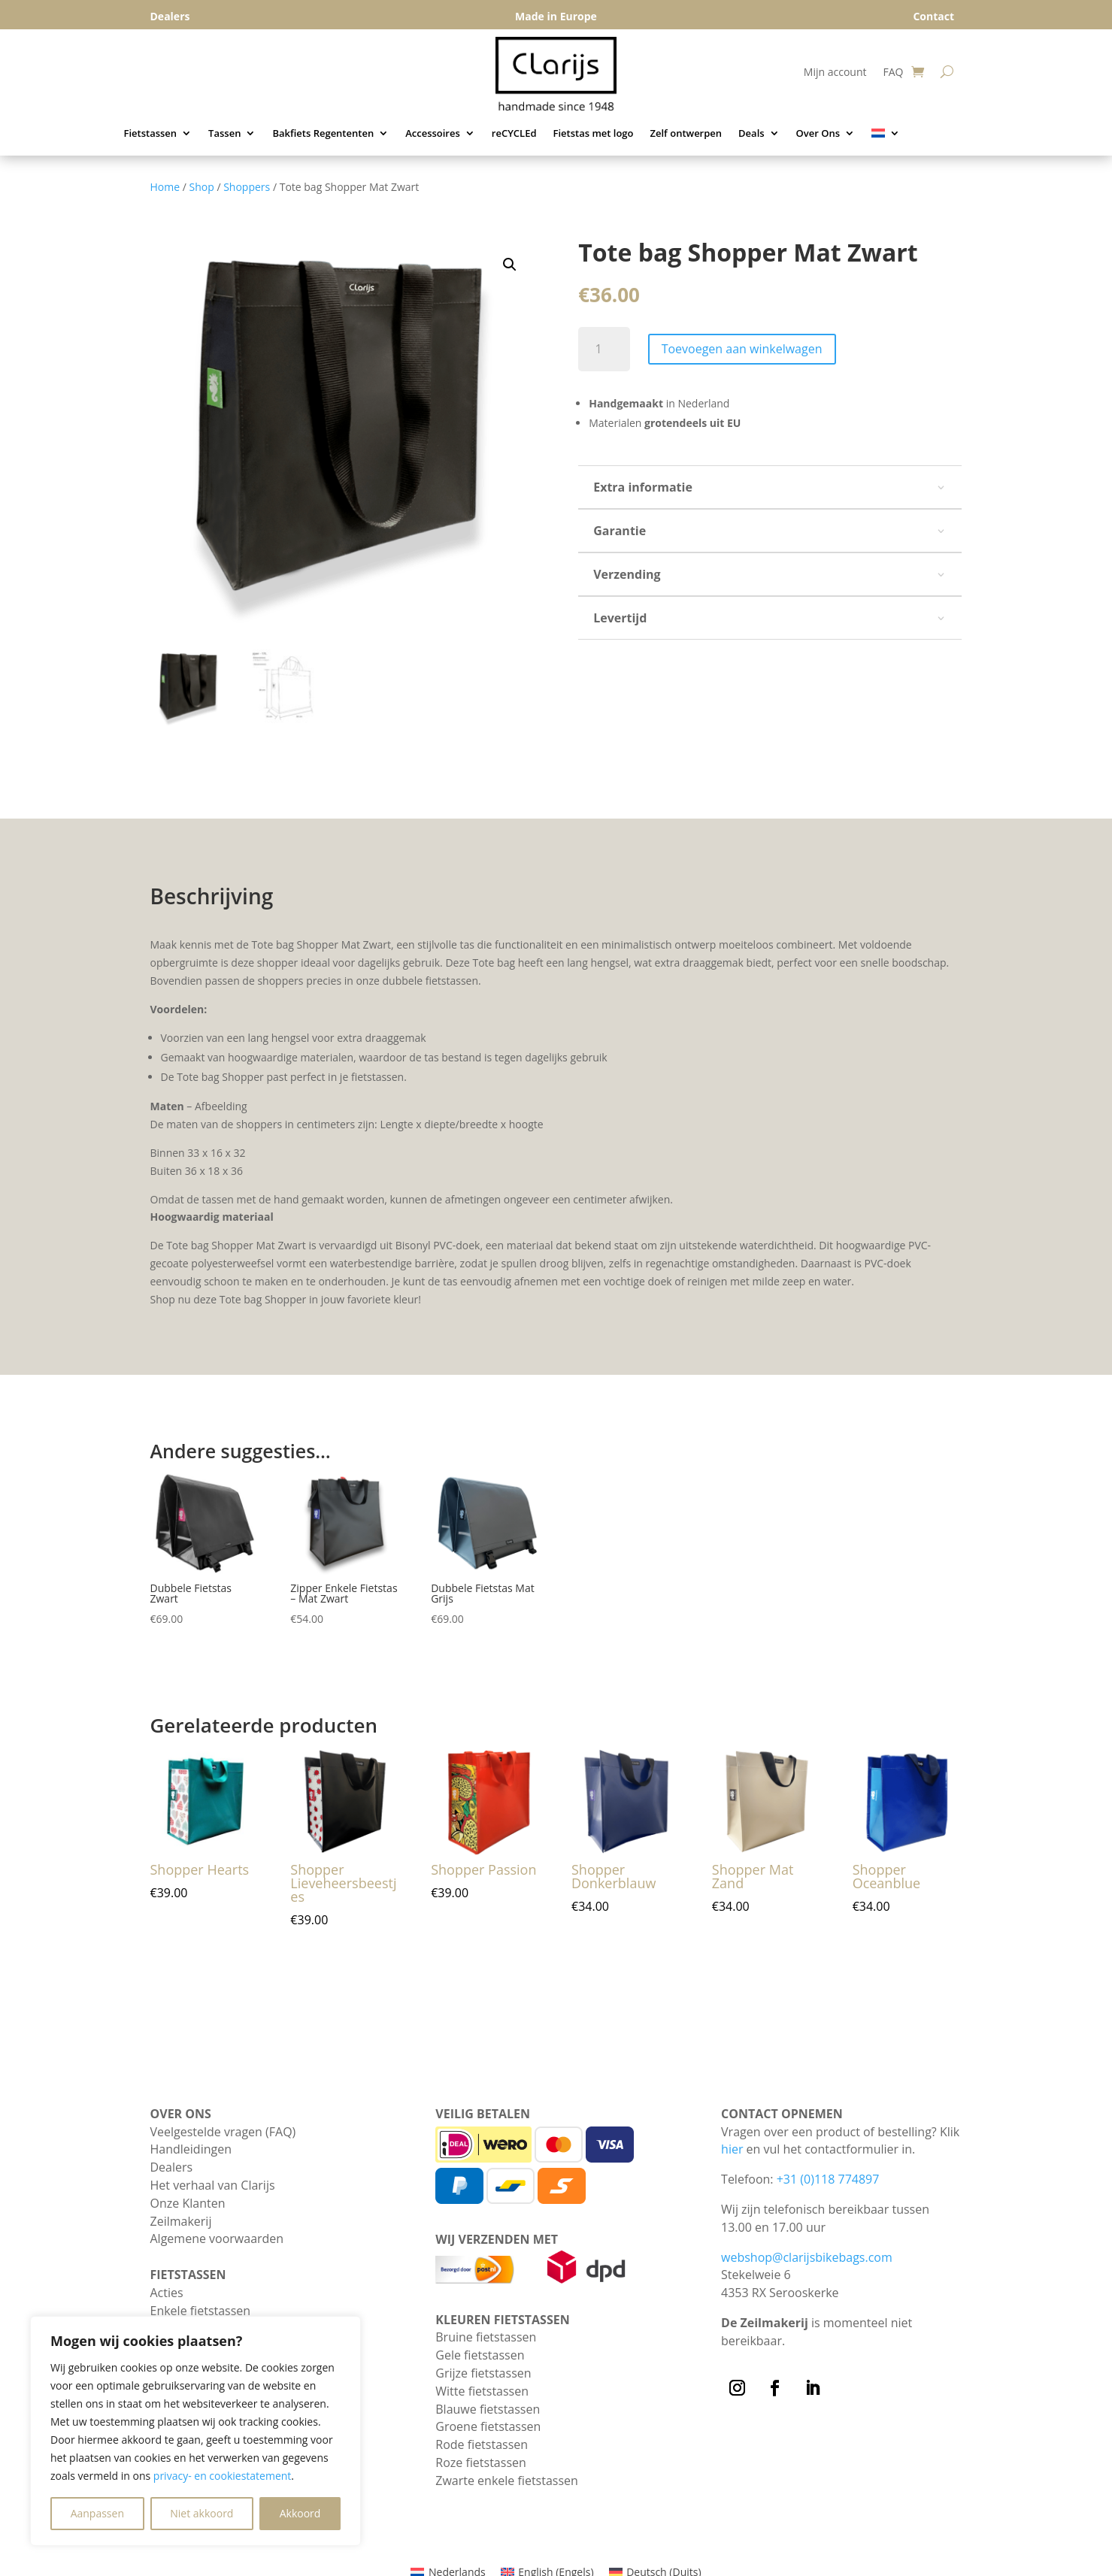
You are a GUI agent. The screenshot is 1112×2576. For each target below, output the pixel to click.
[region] (195, 2431)
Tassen (224, 134)
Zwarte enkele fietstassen (506, 2480)
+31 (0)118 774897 (828, 2179)
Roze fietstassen (480, 2462)
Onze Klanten (188, 2203)
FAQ (893, 73)
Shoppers (246, 187)
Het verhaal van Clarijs (212, 2185)
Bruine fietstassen (485, 2337)
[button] (509, 264)
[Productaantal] (604, 349)
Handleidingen (191, 2149)
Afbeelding (221, 1106)
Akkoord (300, 2513)
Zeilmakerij (181, 2221)
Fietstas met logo (593, 134)
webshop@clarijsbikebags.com (806, 2257)
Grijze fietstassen (483, 2373)
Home (165, 187)
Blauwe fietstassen (487, 2409)
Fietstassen (150, 134)
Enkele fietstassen (200, 2310)
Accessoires (432, 134)
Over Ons (818, 134)
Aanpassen (97, 2513)
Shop (201, 187)
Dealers (171, 2167)
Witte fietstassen (482, 2391)
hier (732, 2149)
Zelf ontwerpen (686, 134)
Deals (751, 134)
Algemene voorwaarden (217, 2238)
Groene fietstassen (488, 2426)
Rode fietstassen (481, 2444)
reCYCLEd (514, 134)
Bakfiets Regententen (323, 134)
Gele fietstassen (479, 2355)
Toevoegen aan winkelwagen (742, 349)
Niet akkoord (201, 2513)
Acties (166, 2292)
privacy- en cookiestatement (222, 2476)
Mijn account (835, 73)
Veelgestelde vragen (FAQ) (223, 2131)
